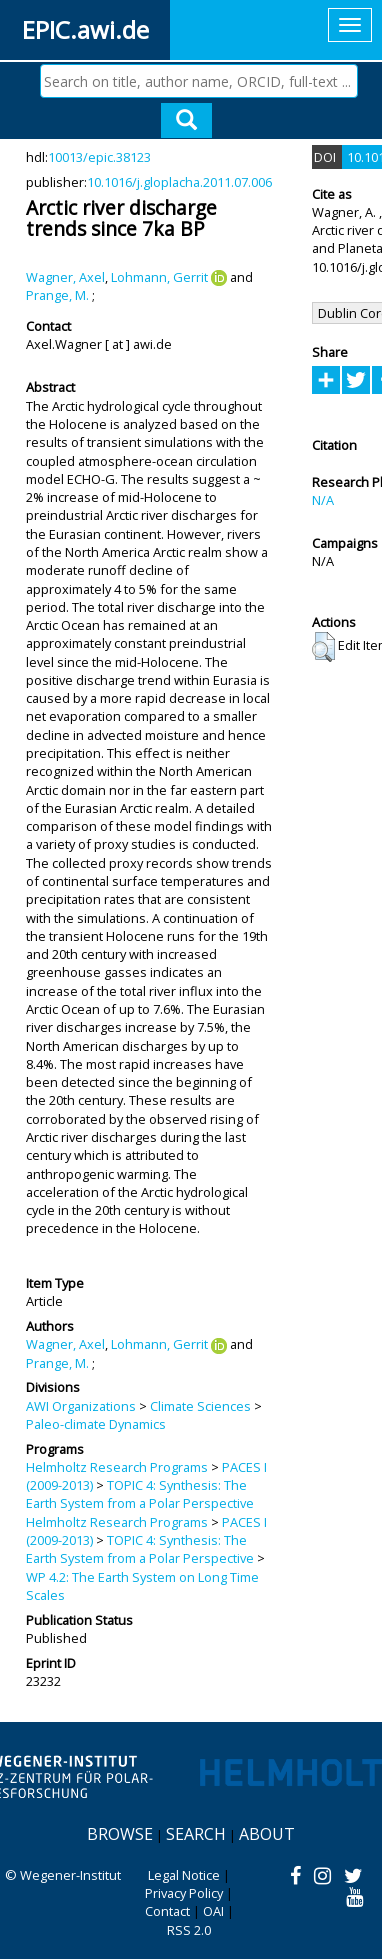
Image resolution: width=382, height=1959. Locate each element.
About (267, 1834)
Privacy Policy (184, 1893)
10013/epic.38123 (99, 157)
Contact (167, 1911)
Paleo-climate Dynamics (96, 1424)
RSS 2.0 (189, 1930)
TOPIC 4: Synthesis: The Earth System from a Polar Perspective (140, 1494)
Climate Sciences (200, 1406)
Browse (120, 1834)
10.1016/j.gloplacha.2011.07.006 (179, 182)
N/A (323, 500)
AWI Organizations (81, 1406)
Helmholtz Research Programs (117, 1467)
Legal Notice (184, 1875)
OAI (213, 1911)
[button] (323, 647)
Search (196, 1834)
